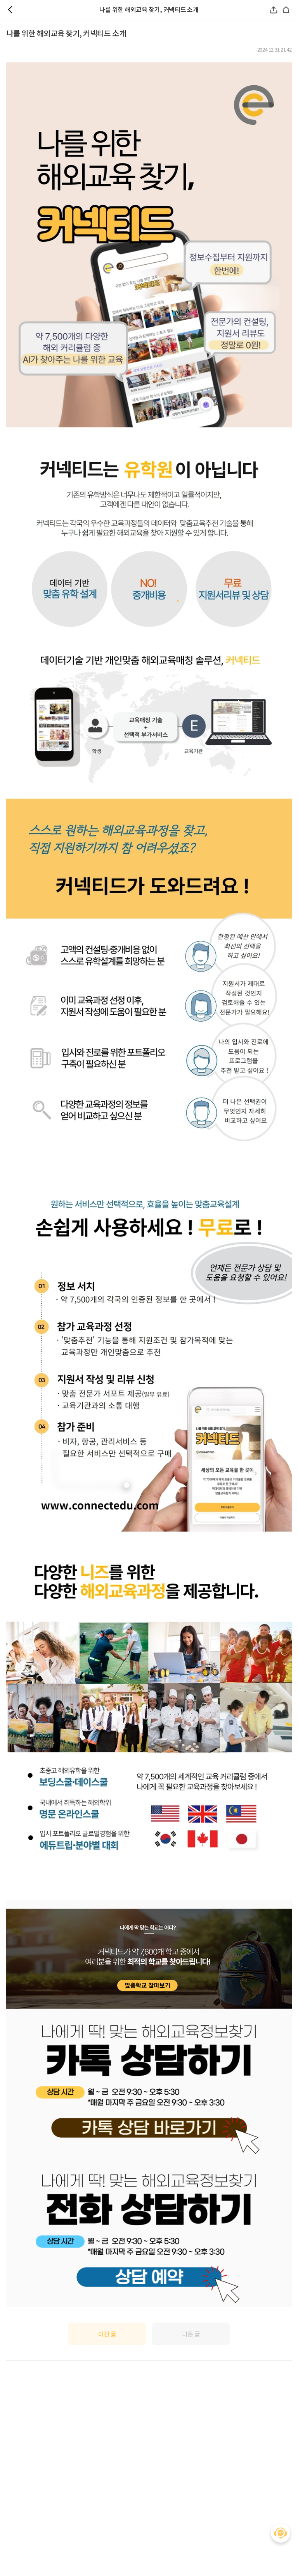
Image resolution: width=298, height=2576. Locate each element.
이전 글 (107, 2333)
